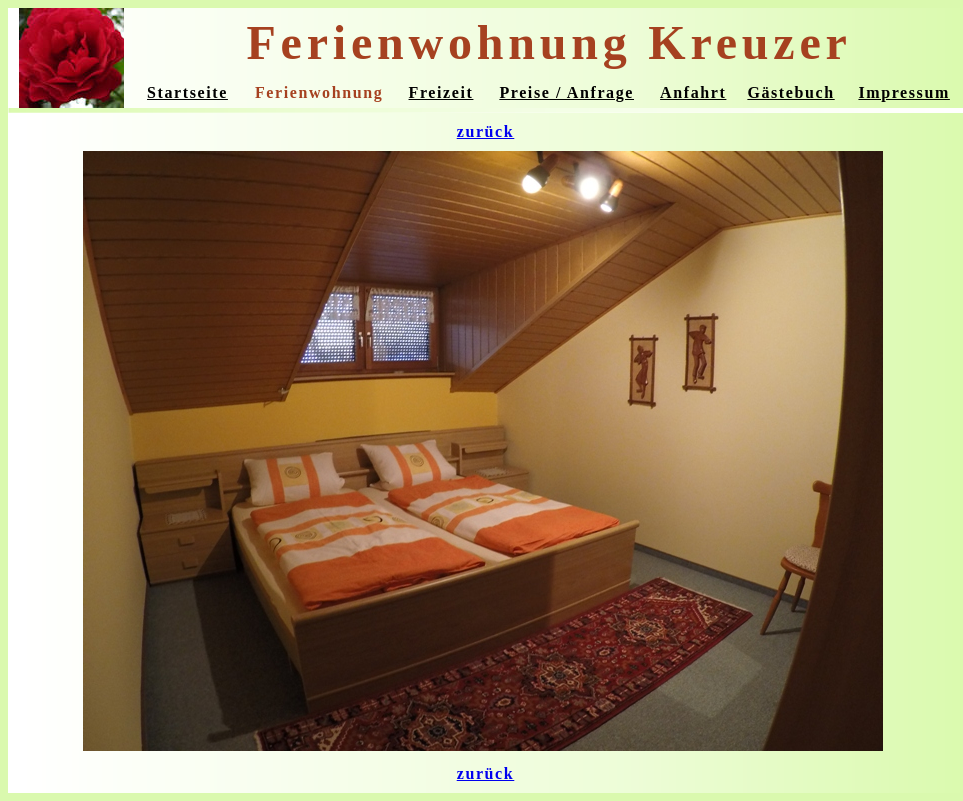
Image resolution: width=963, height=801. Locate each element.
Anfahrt (693, 92)
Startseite (187, 92)
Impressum (903, 92)
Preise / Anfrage (566, 92)
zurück (486, 131)
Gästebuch (790, 92)
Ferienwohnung (319, 92)
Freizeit (441, 92)
